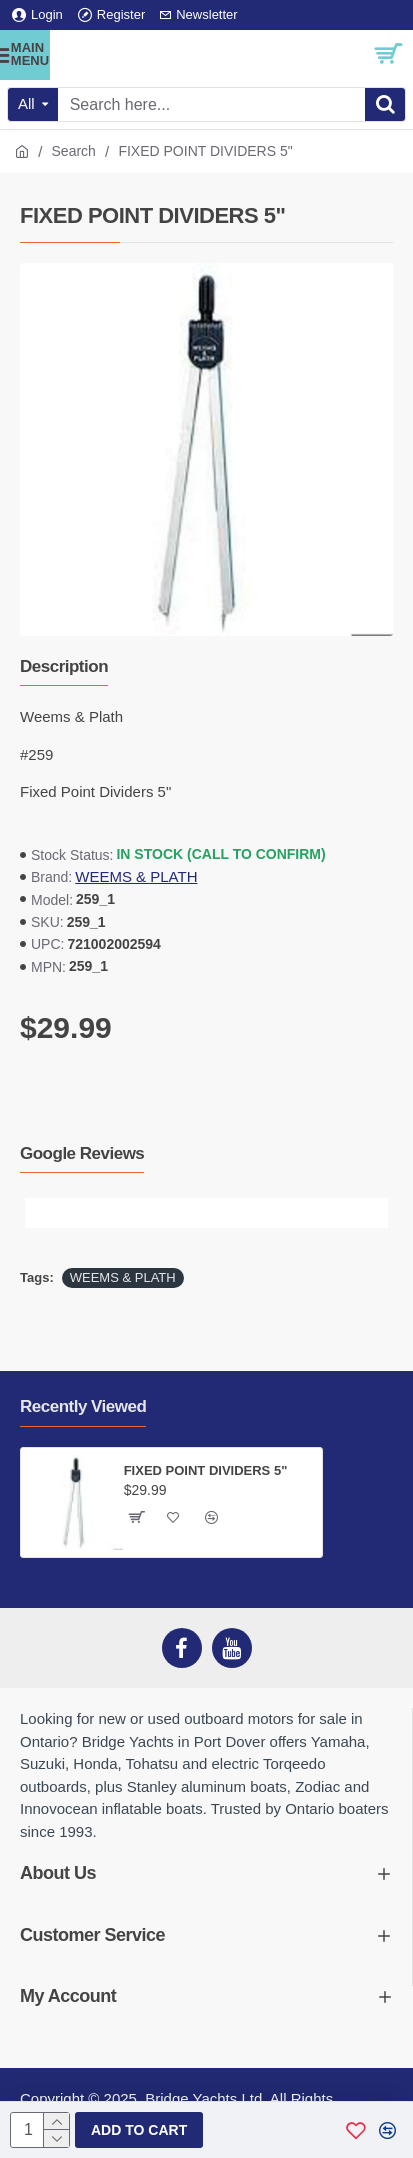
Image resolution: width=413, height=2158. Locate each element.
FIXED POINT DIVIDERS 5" (206, 1470)
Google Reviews (82, 1153)
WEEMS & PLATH (136, 876)
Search (74, 151)
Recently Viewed (83, 1406)
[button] (40, 1213)
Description (64, 666)
